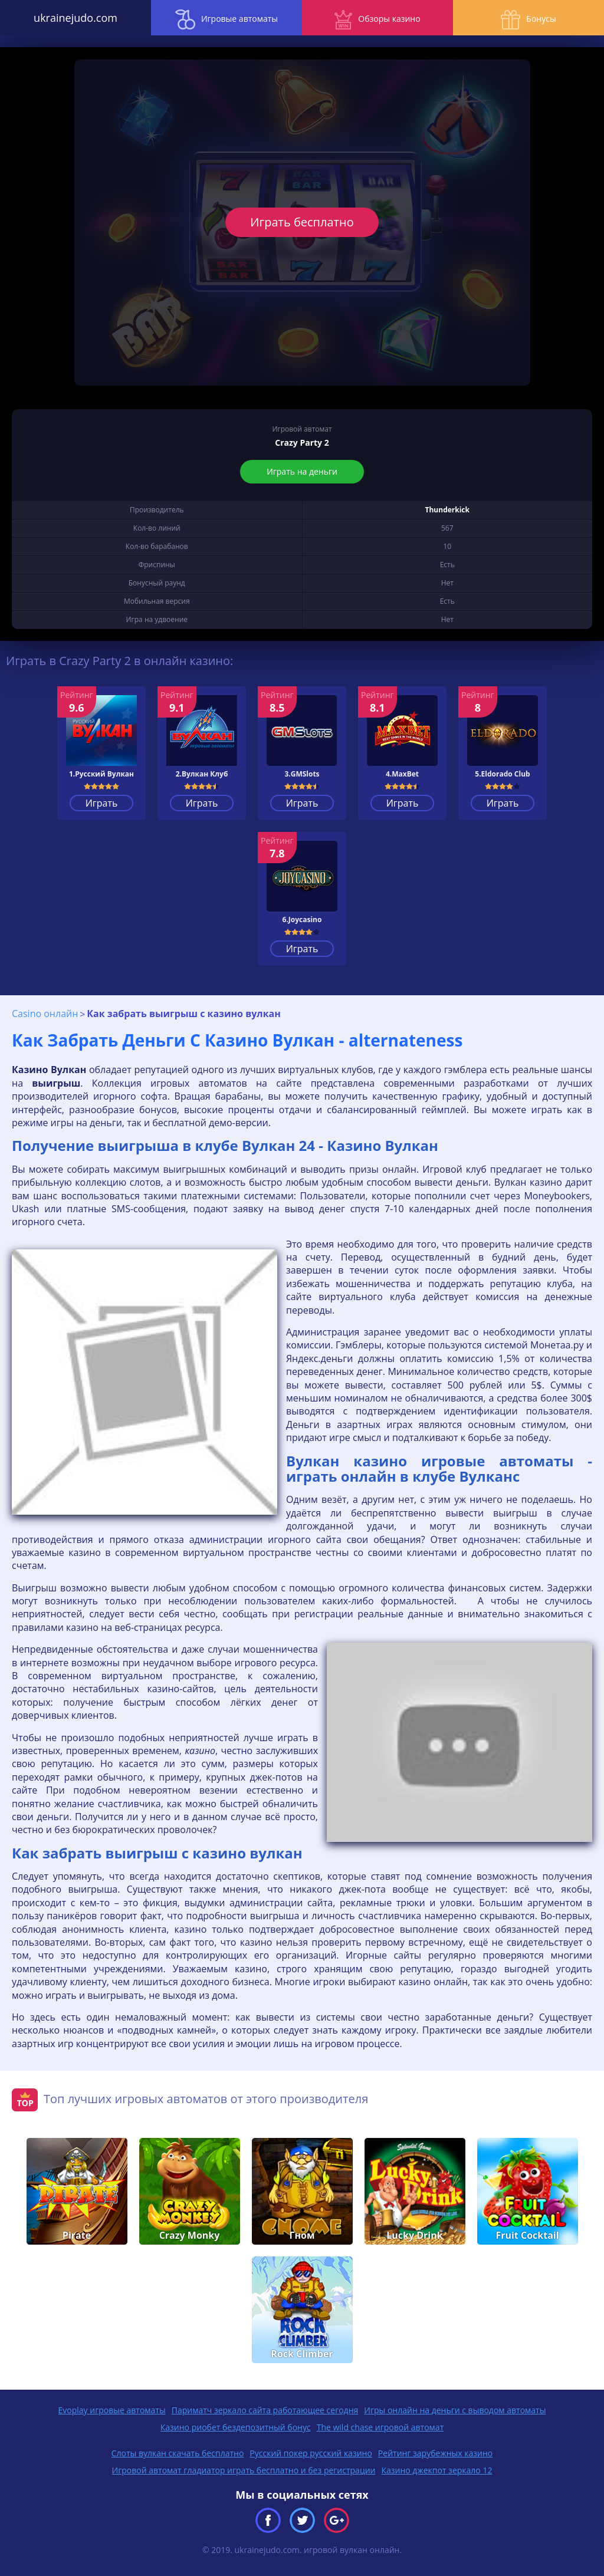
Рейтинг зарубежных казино (435, 2453)
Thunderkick (447, 510)
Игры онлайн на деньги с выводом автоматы (455, 2410)
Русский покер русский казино (311, 2453)
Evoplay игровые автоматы (112, 2410)
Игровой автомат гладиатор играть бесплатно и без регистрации (244, 2470)
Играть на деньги (302, 471)
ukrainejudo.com (75, 18)
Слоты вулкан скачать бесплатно (177, 2453)
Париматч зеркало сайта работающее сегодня (265, 2410)
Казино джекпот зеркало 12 (436, 2470)
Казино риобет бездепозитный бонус (235, 2427)
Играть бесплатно (301, 222)
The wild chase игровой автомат (380, 2427)
